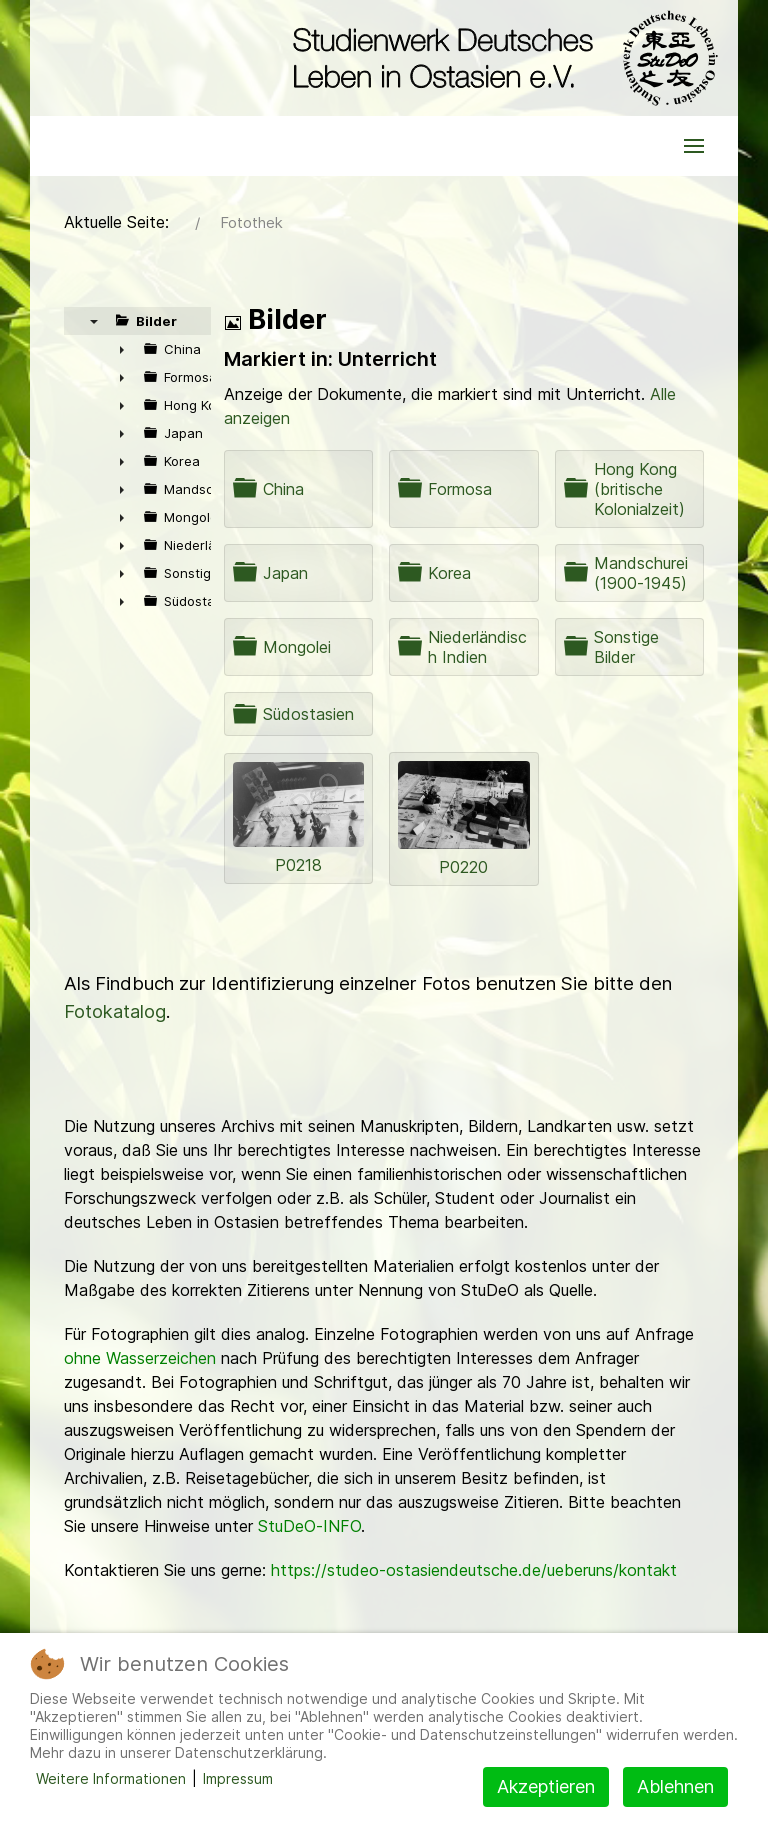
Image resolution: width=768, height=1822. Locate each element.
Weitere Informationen (111, 1778)
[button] (694, 146)
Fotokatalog (115, 1011)
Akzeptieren (546, 1786)
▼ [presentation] (94, 321)
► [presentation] (122, 349)
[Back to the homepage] (500, 58)
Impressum (238, 1778)
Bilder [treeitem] (156, 321)
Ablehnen (675, 1786)
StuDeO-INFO (309, 1526)
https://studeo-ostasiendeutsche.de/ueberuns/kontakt (474, 1570)
